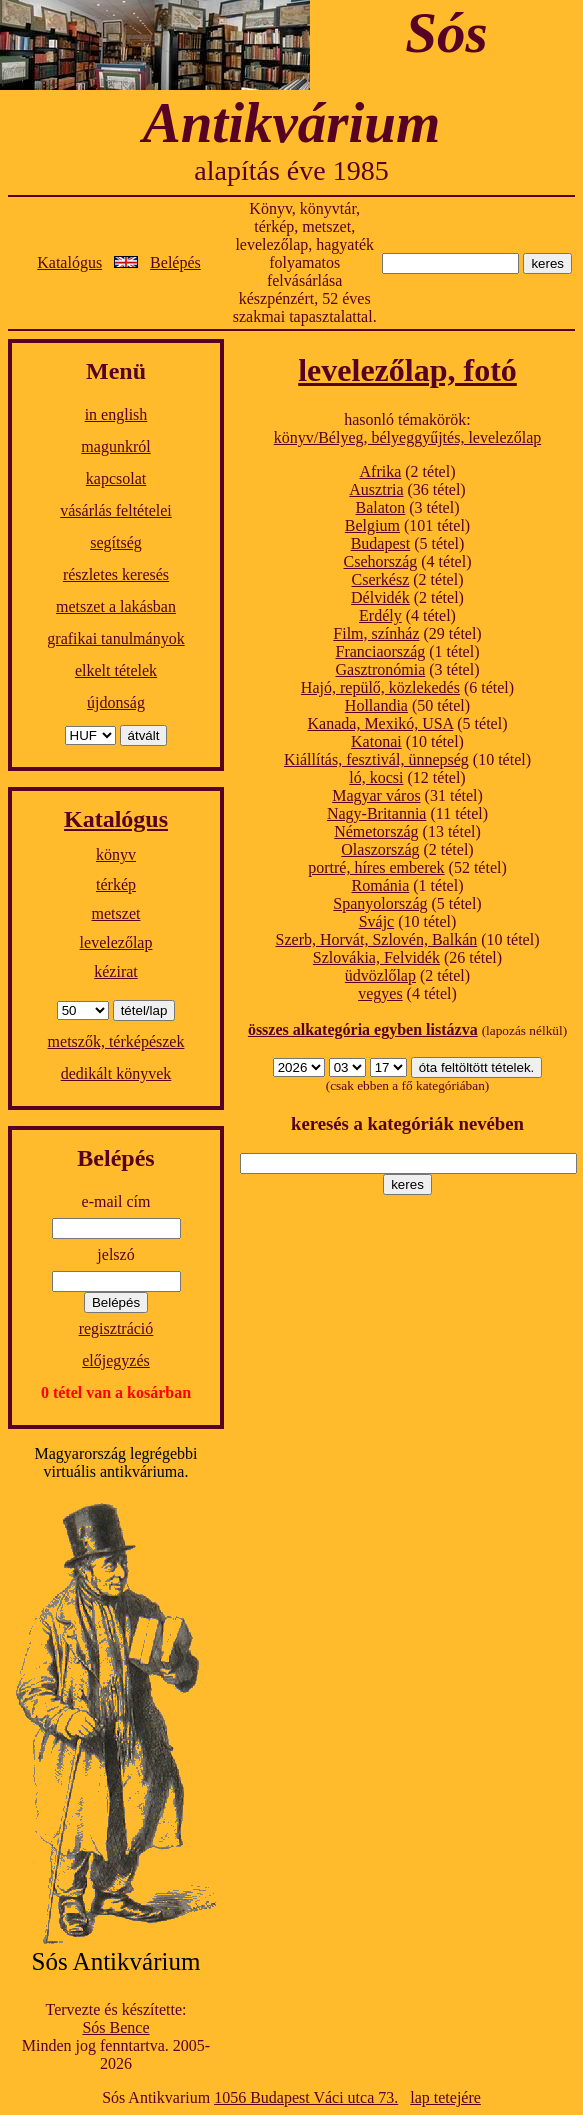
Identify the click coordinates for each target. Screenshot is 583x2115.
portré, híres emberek (376, 867)
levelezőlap (116, 942)
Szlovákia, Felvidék (376, 957)
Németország (376, 831)
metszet (116, 913)
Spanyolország (380, 903)
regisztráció (116, 1328)
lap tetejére (445, 2097)
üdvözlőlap (380, 975)
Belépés (175, 262)
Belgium (372, 525)
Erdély (380, 615)
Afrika (381, 471)
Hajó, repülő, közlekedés (380, 687)
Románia (381, 885)
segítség (116, 542)
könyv (116, 854)
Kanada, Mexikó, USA (381, 723)
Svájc (377, 921)
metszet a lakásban (116, 606)
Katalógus (69, 262)
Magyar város (376, 795)
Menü (116, 371)
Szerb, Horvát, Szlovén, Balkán (377, 939)
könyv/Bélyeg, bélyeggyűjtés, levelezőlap (407, 437)
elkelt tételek (116, 670)
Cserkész (381, 579)
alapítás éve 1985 (291, 170)
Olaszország (380, 849)
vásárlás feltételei (116, 510)
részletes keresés (116, 574)
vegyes (380, 993)
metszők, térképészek (116, 1041)
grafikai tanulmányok (115, 638)
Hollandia (376, 705)
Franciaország (381, 651)
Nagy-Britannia (377, 813)
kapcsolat (116, 478)
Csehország (381, 561)
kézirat (116, 971)
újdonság (116, 702)
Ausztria (376, 489)
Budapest (381, 543)
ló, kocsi (376, 777)
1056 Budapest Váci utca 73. (306, 2097)
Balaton (381, 507)
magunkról (115, 446)
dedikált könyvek (116, 1073)
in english (116, 414)
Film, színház (376, 633)
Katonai (376, 741)
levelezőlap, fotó (407, 370)
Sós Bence (115, 2027)
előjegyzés (116, 1360)
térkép (116, 884)
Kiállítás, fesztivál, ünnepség (376, 759)
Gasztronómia (381, 669)
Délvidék (380, 597)
